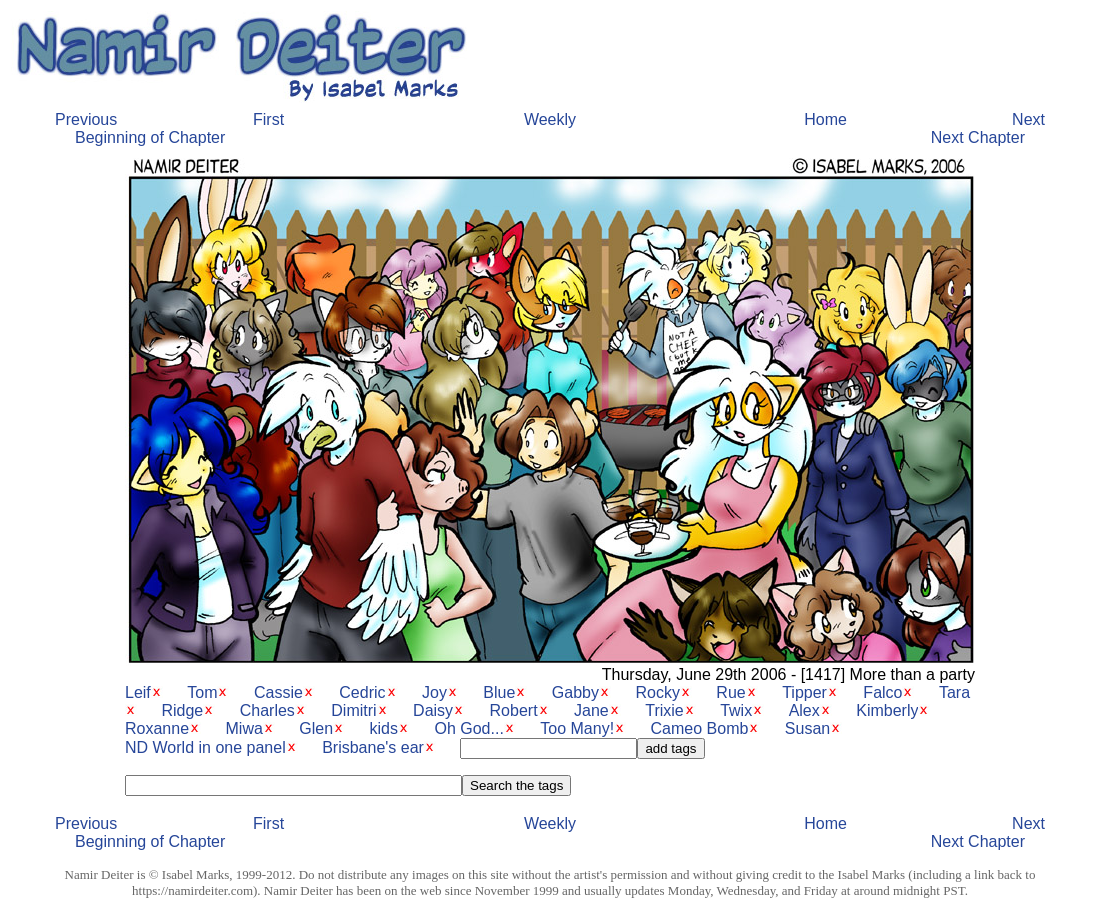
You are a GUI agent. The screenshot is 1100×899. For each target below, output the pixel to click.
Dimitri (353, 710)
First (268, 119)
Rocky (657, 692)
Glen (316, 728)
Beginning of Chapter (150, 137)
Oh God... (468, 728)
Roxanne (157, 728)
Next (1028, 119)
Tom (202, 692)
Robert (514, 710)
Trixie (664, 710)
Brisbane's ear (373, 747)
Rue (730, 692)
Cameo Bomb (700, 728)
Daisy (433, 710)
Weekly (550, 119)
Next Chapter (978, 137)
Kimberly (887, 710)
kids (384, 728)
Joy (434, 692)
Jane (591, 710)
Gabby (575, 692)
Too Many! (577, 728)
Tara (954, 692)
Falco (882, 692)
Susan (807, 728)
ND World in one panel (205, 747)
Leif (138, 692)
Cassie (278, 692)
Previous (86, 119)
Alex (804, 710)
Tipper (804, 692)
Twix (736, 710)
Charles (267, 710)
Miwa (244, 728)
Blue (499, 692)
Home (825, 119)
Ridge (182, 710)
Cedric (362, 692)
